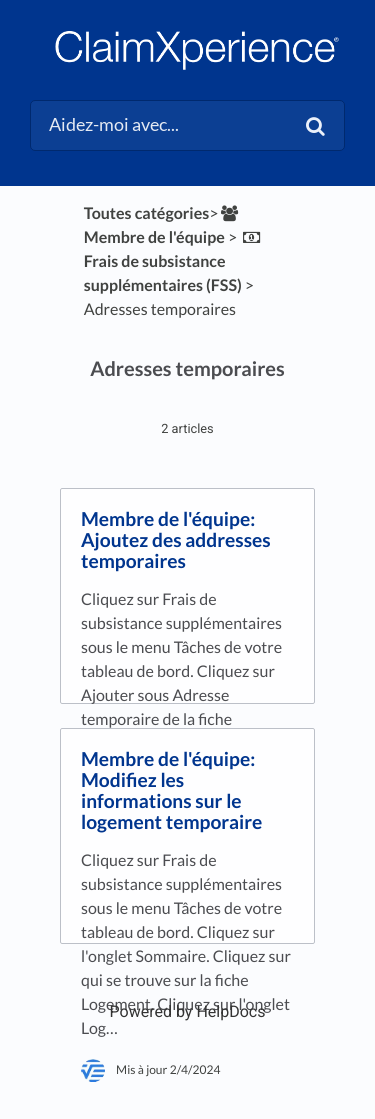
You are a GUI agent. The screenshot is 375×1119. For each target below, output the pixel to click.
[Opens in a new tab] (188, 1011)
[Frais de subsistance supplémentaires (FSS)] (174, 261)
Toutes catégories (146, 213)
